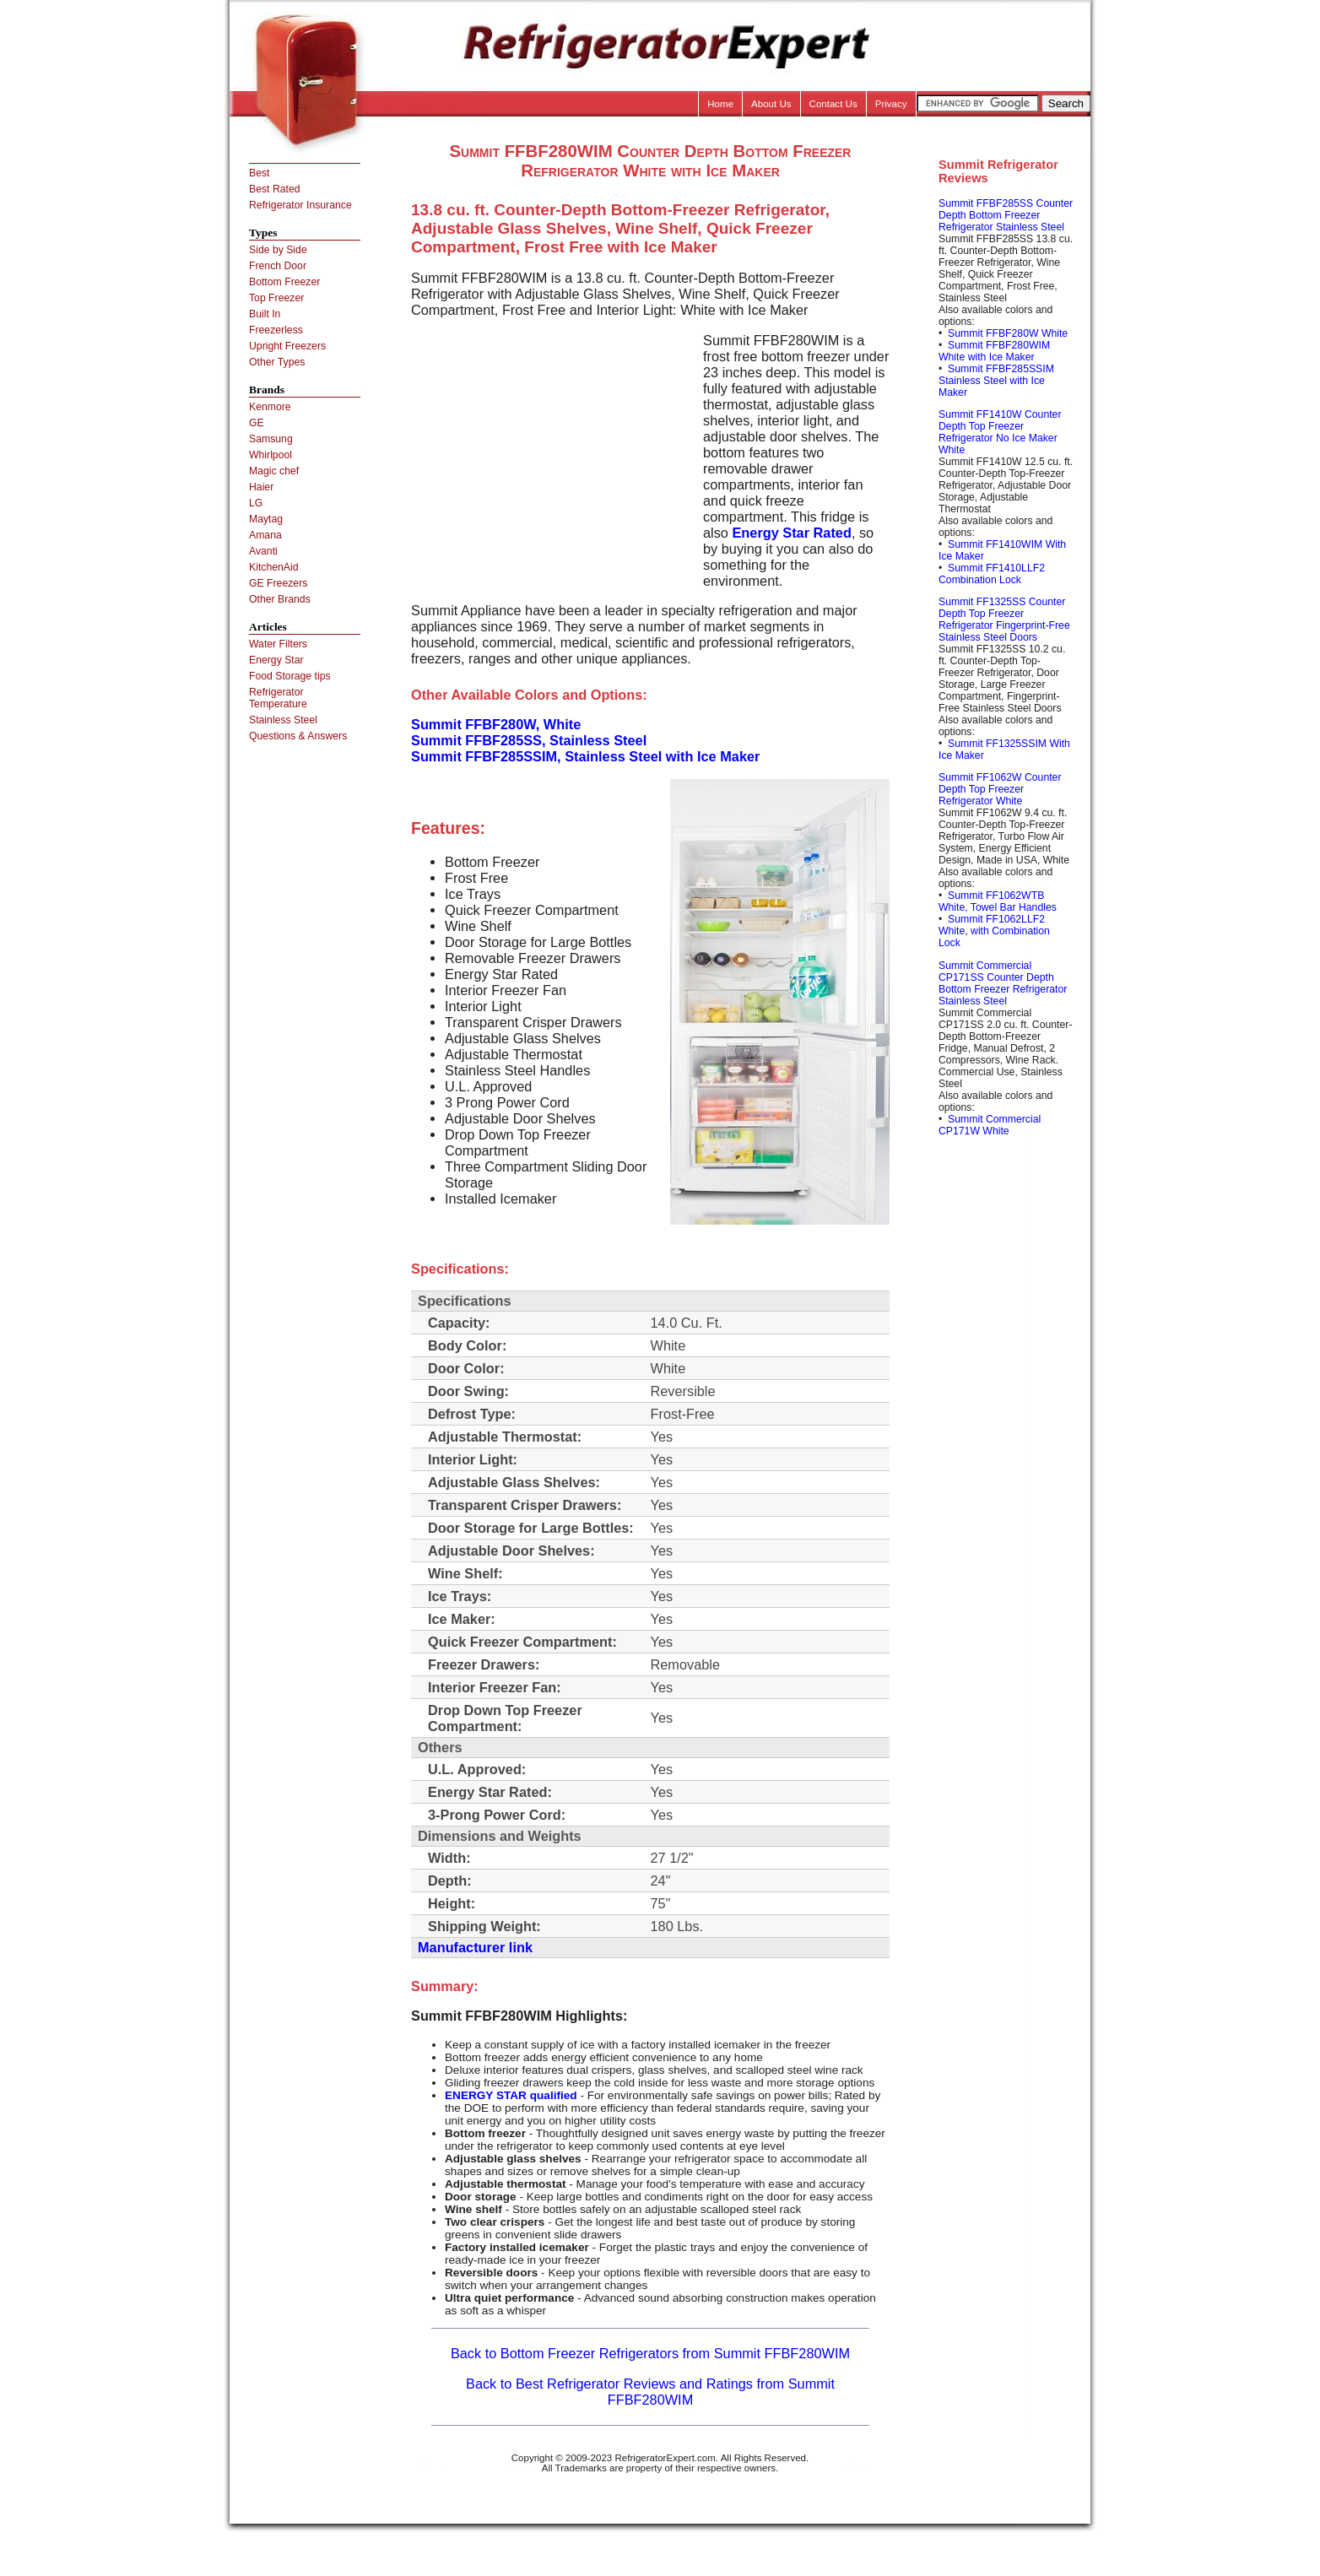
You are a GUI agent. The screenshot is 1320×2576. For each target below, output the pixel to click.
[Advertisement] (553, 451)
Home (720, 104)
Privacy (891, 104)
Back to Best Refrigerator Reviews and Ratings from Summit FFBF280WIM (650, 2391)
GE (256, 423)
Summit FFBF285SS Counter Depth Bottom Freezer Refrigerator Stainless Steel (1006, 215)
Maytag (266, 519)
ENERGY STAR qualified (511, 2095)
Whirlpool (270, 455)
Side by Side (278, 250)
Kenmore (270, 407)
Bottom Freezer (284, 282)
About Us (771, 104)
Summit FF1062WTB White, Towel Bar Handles (998, 901)
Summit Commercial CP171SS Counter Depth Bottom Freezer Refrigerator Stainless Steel (1003, 983)
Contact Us (833, 104)
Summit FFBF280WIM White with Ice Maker (994, 351)
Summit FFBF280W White (1008, 333)
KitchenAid (274, 567)
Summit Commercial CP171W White (990, 1125)
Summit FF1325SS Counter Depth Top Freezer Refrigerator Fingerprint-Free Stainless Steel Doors (1004, 619)
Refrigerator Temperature (278, 698)
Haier (261, 487)
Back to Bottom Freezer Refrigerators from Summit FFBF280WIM (650, 2353)
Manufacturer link (475, 1947)
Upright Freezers (287, 346)
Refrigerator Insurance (300, 205)
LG (255, 503)
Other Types (277, 362)
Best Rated (274, 189)
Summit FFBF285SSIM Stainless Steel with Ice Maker (996, 380)
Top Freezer (276, 298)
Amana (265, 535)
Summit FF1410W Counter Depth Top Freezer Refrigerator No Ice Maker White (1000, 432)
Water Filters (278, 644)
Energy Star (276, 660)
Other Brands (280, 599)
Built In (264, 314)
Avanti (263, 551)
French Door (277, 266)
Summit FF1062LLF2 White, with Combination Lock (994, 931)
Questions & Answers (298, 736)
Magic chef (274, 471)
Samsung (271, 439)
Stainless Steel (283, 720)
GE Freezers (278, 583)
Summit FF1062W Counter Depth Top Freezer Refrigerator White (1000, 789)
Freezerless (276, 330)
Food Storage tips (290, 676)
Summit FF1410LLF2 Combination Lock (992, 574)
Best (259, 173)
